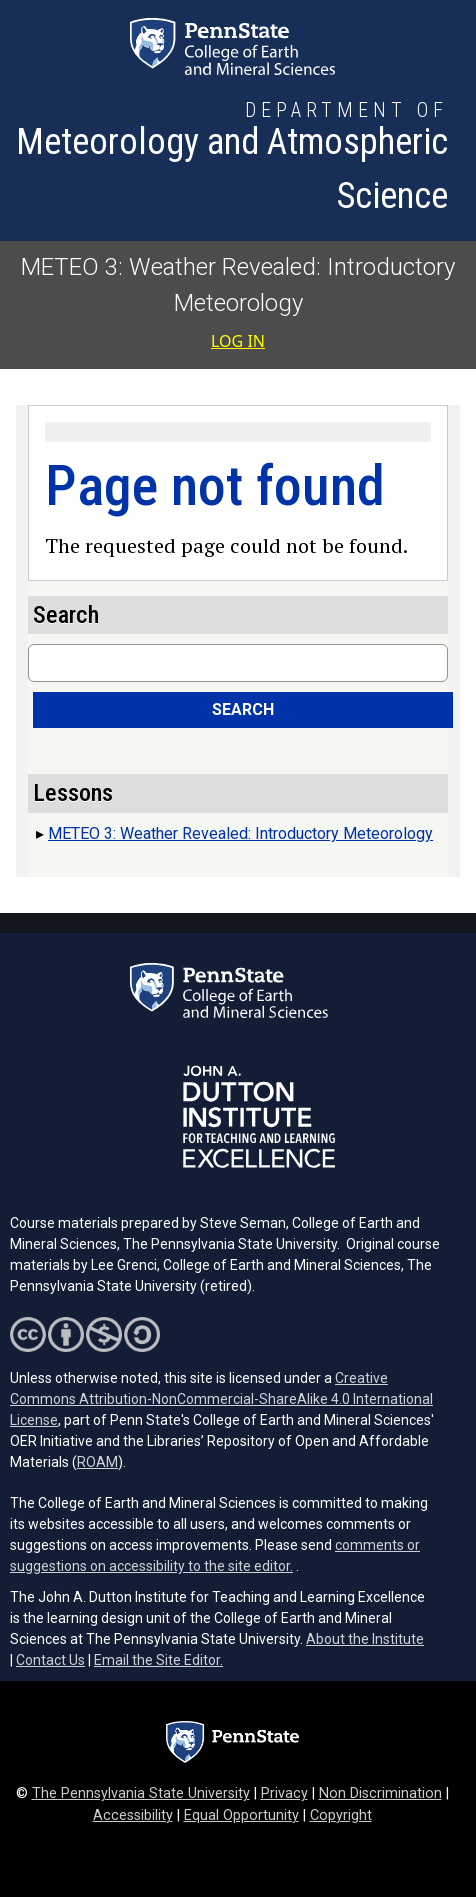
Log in (238, 341)
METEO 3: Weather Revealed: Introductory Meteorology (240, 833)
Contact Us (50, 1660)
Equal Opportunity (241, 1815)
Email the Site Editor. (158, 1660)
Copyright (341, 1815)
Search (243, 709)
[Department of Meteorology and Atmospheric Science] (232, 159)
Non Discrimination (380, 1793)
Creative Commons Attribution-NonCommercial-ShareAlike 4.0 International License (221, 1399)
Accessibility (133, 1815)
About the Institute (365, 1639)
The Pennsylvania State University (141, 1793)
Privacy (284, 1793)
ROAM (97, 1462)
